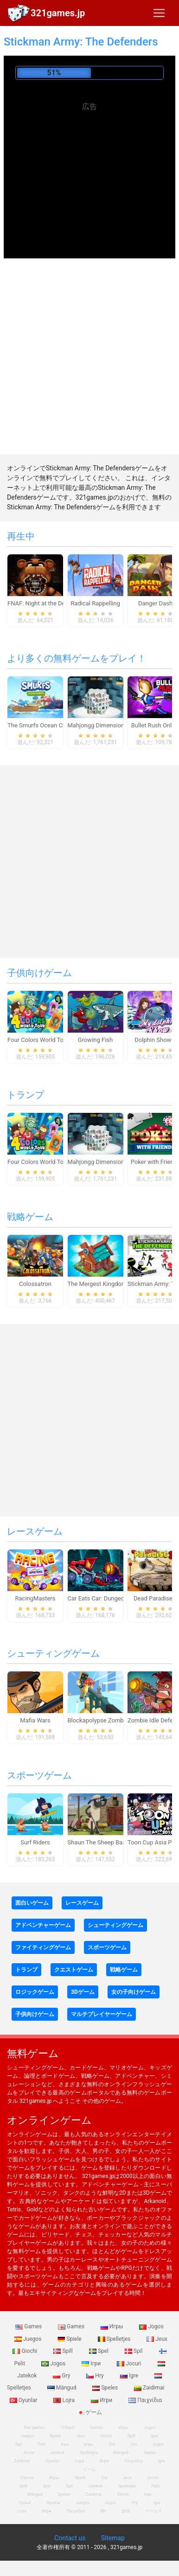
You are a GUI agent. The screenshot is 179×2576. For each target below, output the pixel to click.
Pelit (42, 2444)
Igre (130, 2375)
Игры (113, 2326)
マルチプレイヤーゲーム (101, 2014)
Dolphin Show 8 (155, 1039)
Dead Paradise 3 (155, 1598)
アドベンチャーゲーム (43, 1925)
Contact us (69, 2538)
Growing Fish (95, 1039)
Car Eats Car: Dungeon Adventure (112, 1598)
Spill (63, 2351)
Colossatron (35, 1283)
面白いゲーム (32, 1903)
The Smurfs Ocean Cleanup (44, 725)
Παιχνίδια (145, 2400)
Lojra (64, 2400)
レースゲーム (35, 1531)
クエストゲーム (73, 1969)
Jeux (157, 2339)
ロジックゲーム (34, 1992)
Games (29, 2326)
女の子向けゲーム (133, 1992)
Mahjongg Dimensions (98, 725)
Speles (105, 2387)
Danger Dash (155, 603)
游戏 (125, 2511)
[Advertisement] (89, 179)
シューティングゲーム (53, 1653)
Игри (102, 2400)
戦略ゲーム (30, 1216)
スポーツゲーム (39, 1775)
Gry (62, 2375)
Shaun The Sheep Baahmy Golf (109, 1842)
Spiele (70, 2339)
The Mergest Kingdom (97, 1283)
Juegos (28, 2339)
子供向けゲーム (39, 972)
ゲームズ (153, 2511)
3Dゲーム (83, 1992)
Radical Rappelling (95, 603)
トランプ (25, 1094)
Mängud (62, 2387)
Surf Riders (35, 1842)
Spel (99, 2351)
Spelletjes (115, 2339)
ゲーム (89, 2412)
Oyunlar (52, 2461)
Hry (95, 2375)
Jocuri (129, 2363)
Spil (134, 2351)
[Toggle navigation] (159, 13)
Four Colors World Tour (38, 1039)
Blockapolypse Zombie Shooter (109, 1720)
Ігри (92, 2363)
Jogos (151, 2326)
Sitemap (112, 2538)
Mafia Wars (35, 1720)
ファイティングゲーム (43, 1947)
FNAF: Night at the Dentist (42, 603)
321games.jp (58, 13)
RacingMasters (35, 1598)
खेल (103, 2511)
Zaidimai (149, 2387)
